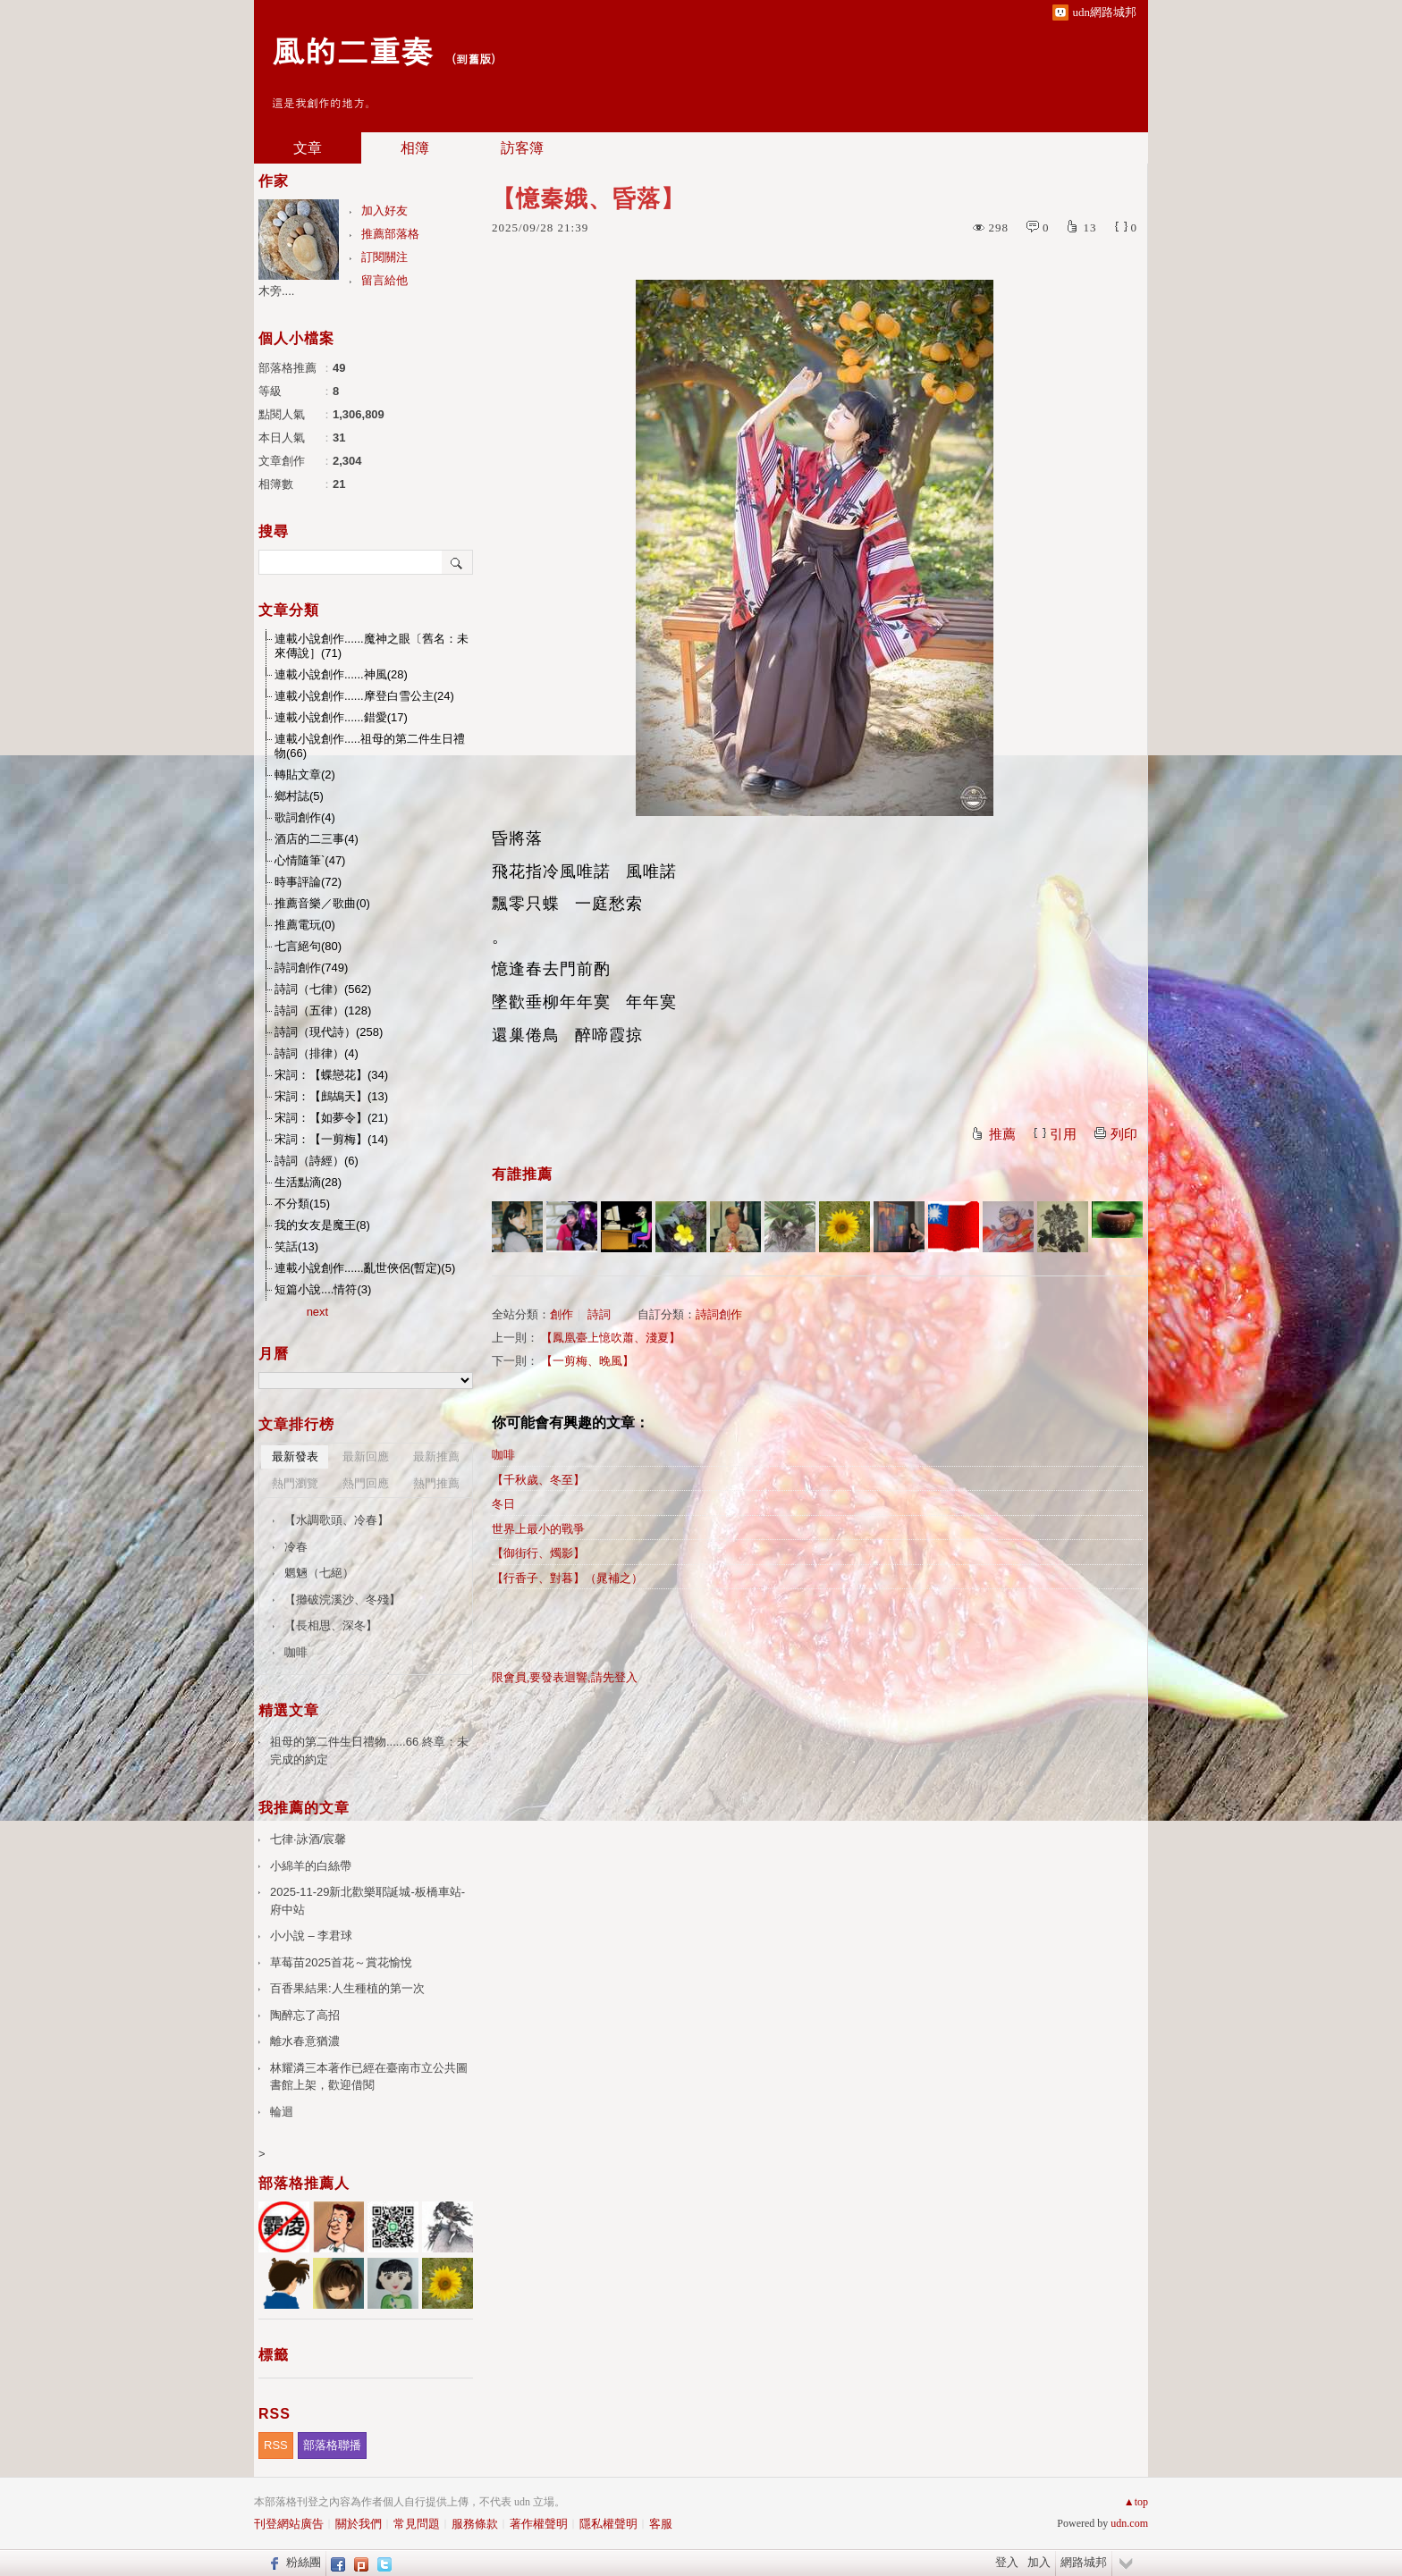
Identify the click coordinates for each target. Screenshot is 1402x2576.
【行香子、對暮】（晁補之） (567, 1578)
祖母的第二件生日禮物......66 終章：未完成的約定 (369, 1750)
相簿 (415, 148)
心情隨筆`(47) (309, 860)
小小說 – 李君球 (311, 1935)
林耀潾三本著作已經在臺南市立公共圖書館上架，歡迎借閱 (369, 2076)
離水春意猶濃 (305, 2041)
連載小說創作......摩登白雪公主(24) (364, 696)
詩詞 (599, 1314)
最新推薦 (436, 1456)
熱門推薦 (436, 1483)
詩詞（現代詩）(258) (328, 1032)
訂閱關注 (384, 257)
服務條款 (475, 2523)
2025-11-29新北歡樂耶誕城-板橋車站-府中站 (367, 1900)
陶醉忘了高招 (305, 2015)
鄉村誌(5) (299, 796)
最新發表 (295, 1456)
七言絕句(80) (308, 946)
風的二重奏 (352, 49)
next (318, 1311)
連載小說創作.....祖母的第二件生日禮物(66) (369, 746)
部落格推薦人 (304, 2183)
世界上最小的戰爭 (538, 1529)
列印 (1124, 1134)
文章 (307, 148)
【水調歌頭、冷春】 (336, 1520)
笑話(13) (296, 1246)
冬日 (503, 1504)
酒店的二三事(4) (316, 839)
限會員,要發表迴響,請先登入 (565, 1677)
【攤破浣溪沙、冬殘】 (342, 1599)
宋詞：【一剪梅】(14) (331, 1139)
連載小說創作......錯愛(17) (341, 717)
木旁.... (276, 291)
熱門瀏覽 (295, 1483)
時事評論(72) (308, 881)
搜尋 (457, 562)
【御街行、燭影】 (538, 1553)
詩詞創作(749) (311, 967)
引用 (1063, 1134)
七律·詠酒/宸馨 (308, 1839)
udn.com (1129, 2523)
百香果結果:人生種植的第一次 (347, 1988)
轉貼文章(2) (304, 774)
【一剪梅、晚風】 (587, 1361)
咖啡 (503, 1454)
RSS (276, 2445)
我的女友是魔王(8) (322, 1225)
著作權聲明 (539, 2523)
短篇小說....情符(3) (322, 1289)
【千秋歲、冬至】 (538, 1479)
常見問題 (416, 2523)
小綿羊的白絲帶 (310, 1866)
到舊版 (473, 58)
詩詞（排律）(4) (316, 1053)
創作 (561, 1314)
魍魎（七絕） (319, 1572)
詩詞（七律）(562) (322, 989)
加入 (1039, 2562)
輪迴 (281, 2111)
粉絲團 (303, 2562)
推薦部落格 (390, 233)
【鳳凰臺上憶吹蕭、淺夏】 (610, 1337)
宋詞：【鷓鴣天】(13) (331, 1096)
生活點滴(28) (308, 1182)
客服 (660, 2523)
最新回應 (365, 1456)
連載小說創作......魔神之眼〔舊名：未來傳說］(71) (371, 646)
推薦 (1002, 1134)
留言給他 (384, 280)
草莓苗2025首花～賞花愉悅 (341, 1962)
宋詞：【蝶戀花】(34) (331, 1075)
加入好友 (384, 210)
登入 (1006, 2562)
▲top (1136, 2502)
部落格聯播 (332, 2445)
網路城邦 (1083, 2562)
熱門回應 (365, 1483)
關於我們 (358, 2523)
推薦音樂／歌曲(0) (322, 903)
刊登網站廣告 (289, 2523)
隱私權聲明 (608, 2523)
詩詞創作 (719, 1314)
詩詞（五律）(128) (322, 1010)
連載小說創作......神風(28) (341, 674)
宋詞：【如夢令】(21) (331, 1117)
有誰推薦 (522, 1174)
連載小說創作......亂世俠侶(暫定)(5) (364, 1268)
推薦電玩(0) (304, 924)
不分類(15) (302, 1203)
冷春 (296, 1546)
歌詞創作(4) (304, 817)
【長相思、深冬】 (330, 1625)
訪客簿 (522, 148)
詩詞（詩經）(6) (316, 1160)
